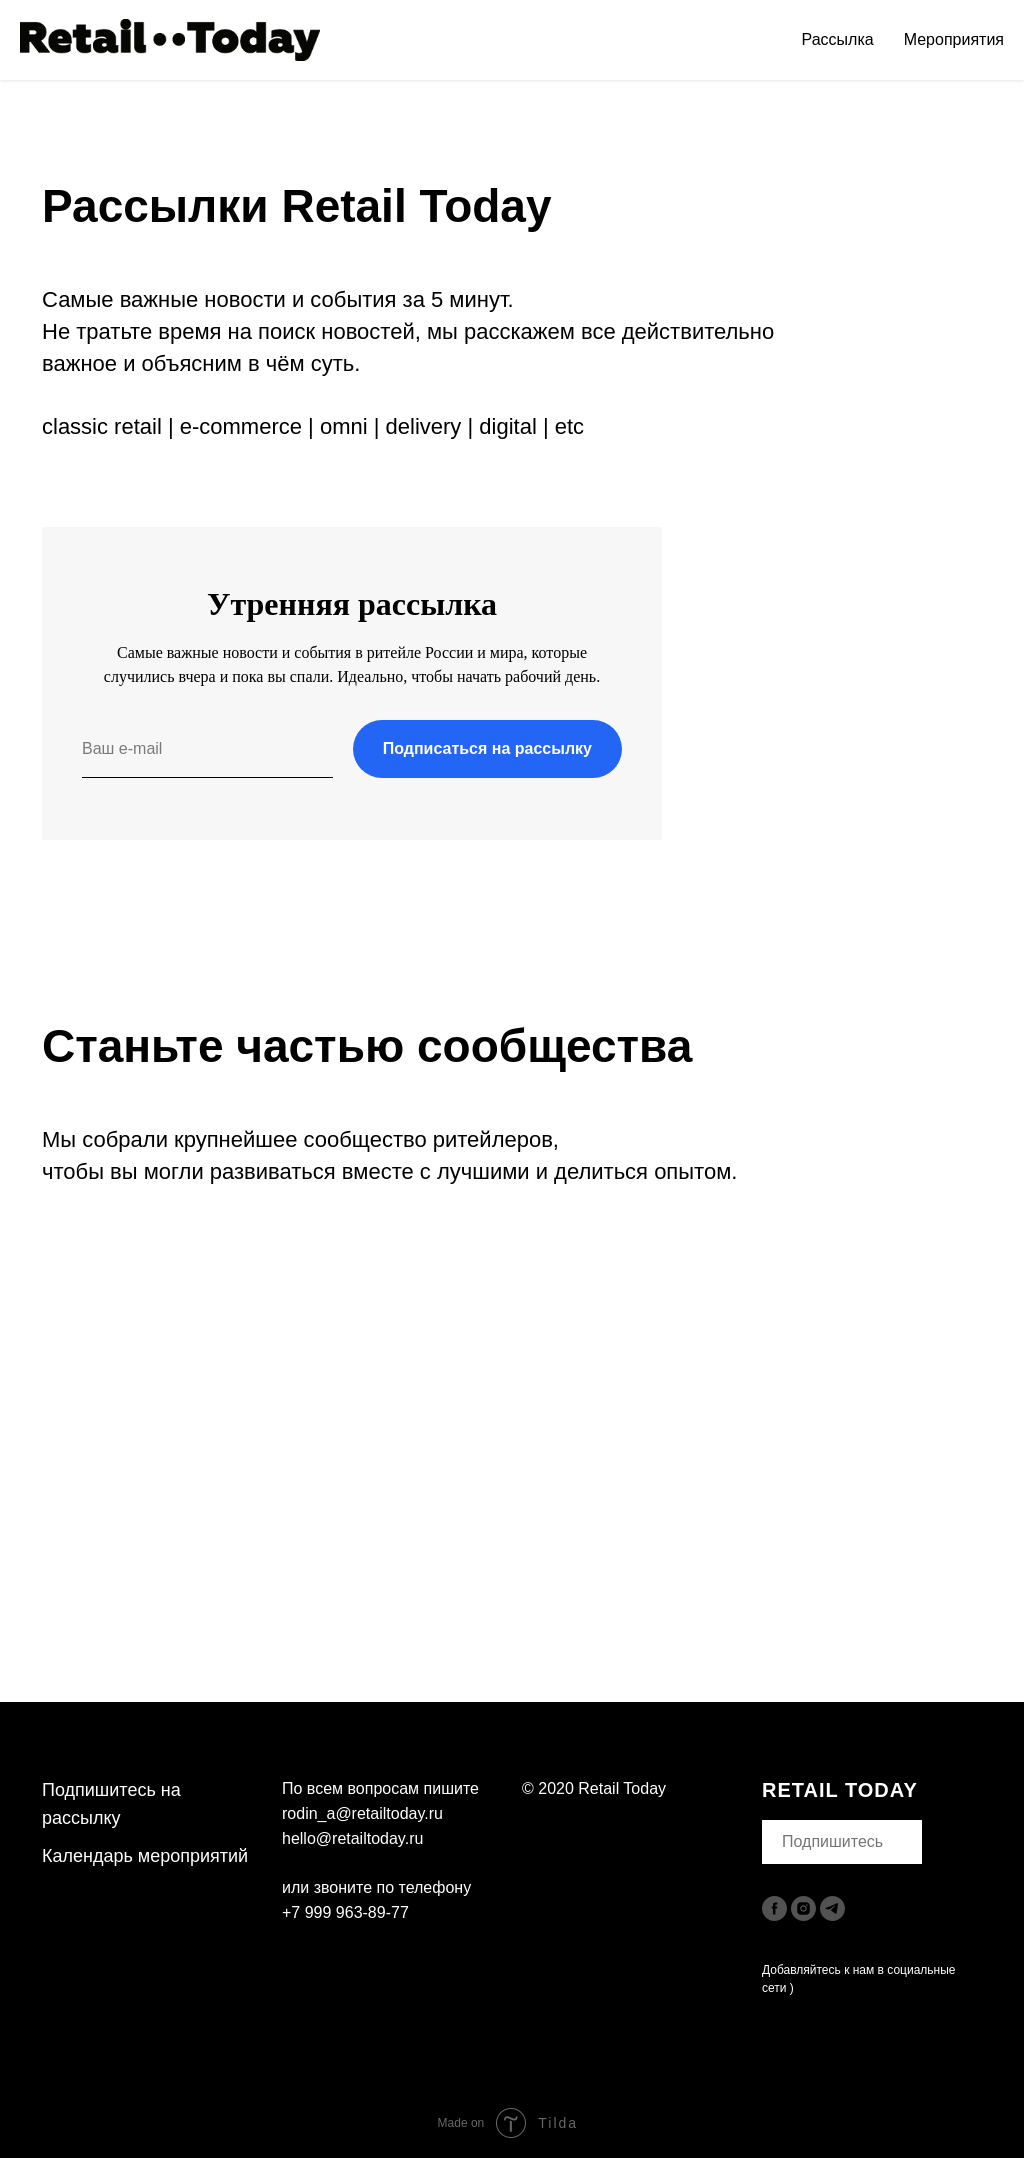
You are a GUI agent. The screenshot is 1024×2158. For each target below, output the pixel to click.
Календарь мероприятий (145, 1856)
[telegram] (832, 1908)
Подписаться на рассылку (487, 748)
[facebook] (774, 1908)
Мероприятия (954, 39)
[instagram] (803, 1908)
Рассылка (838, 39)
